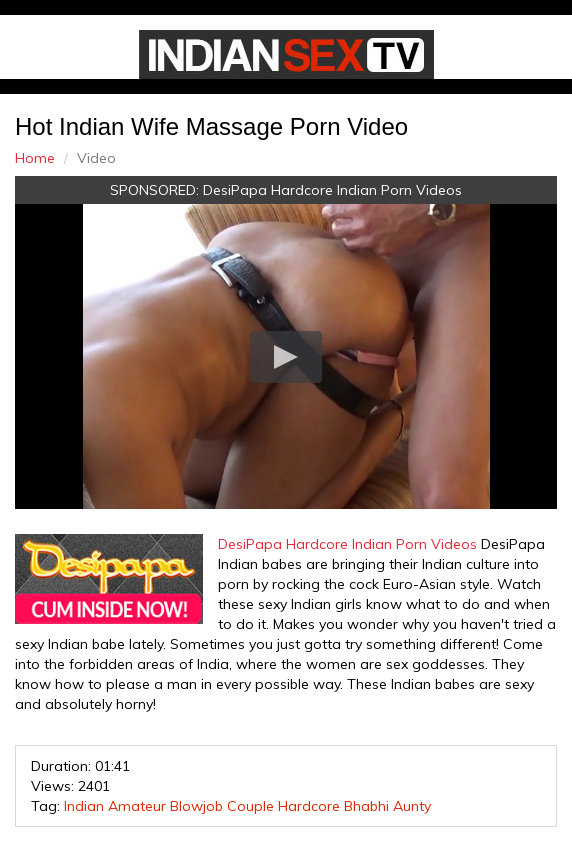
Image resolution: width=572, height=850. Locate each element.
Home (35, 158)
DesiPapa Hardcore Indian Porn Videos (332, 190)
